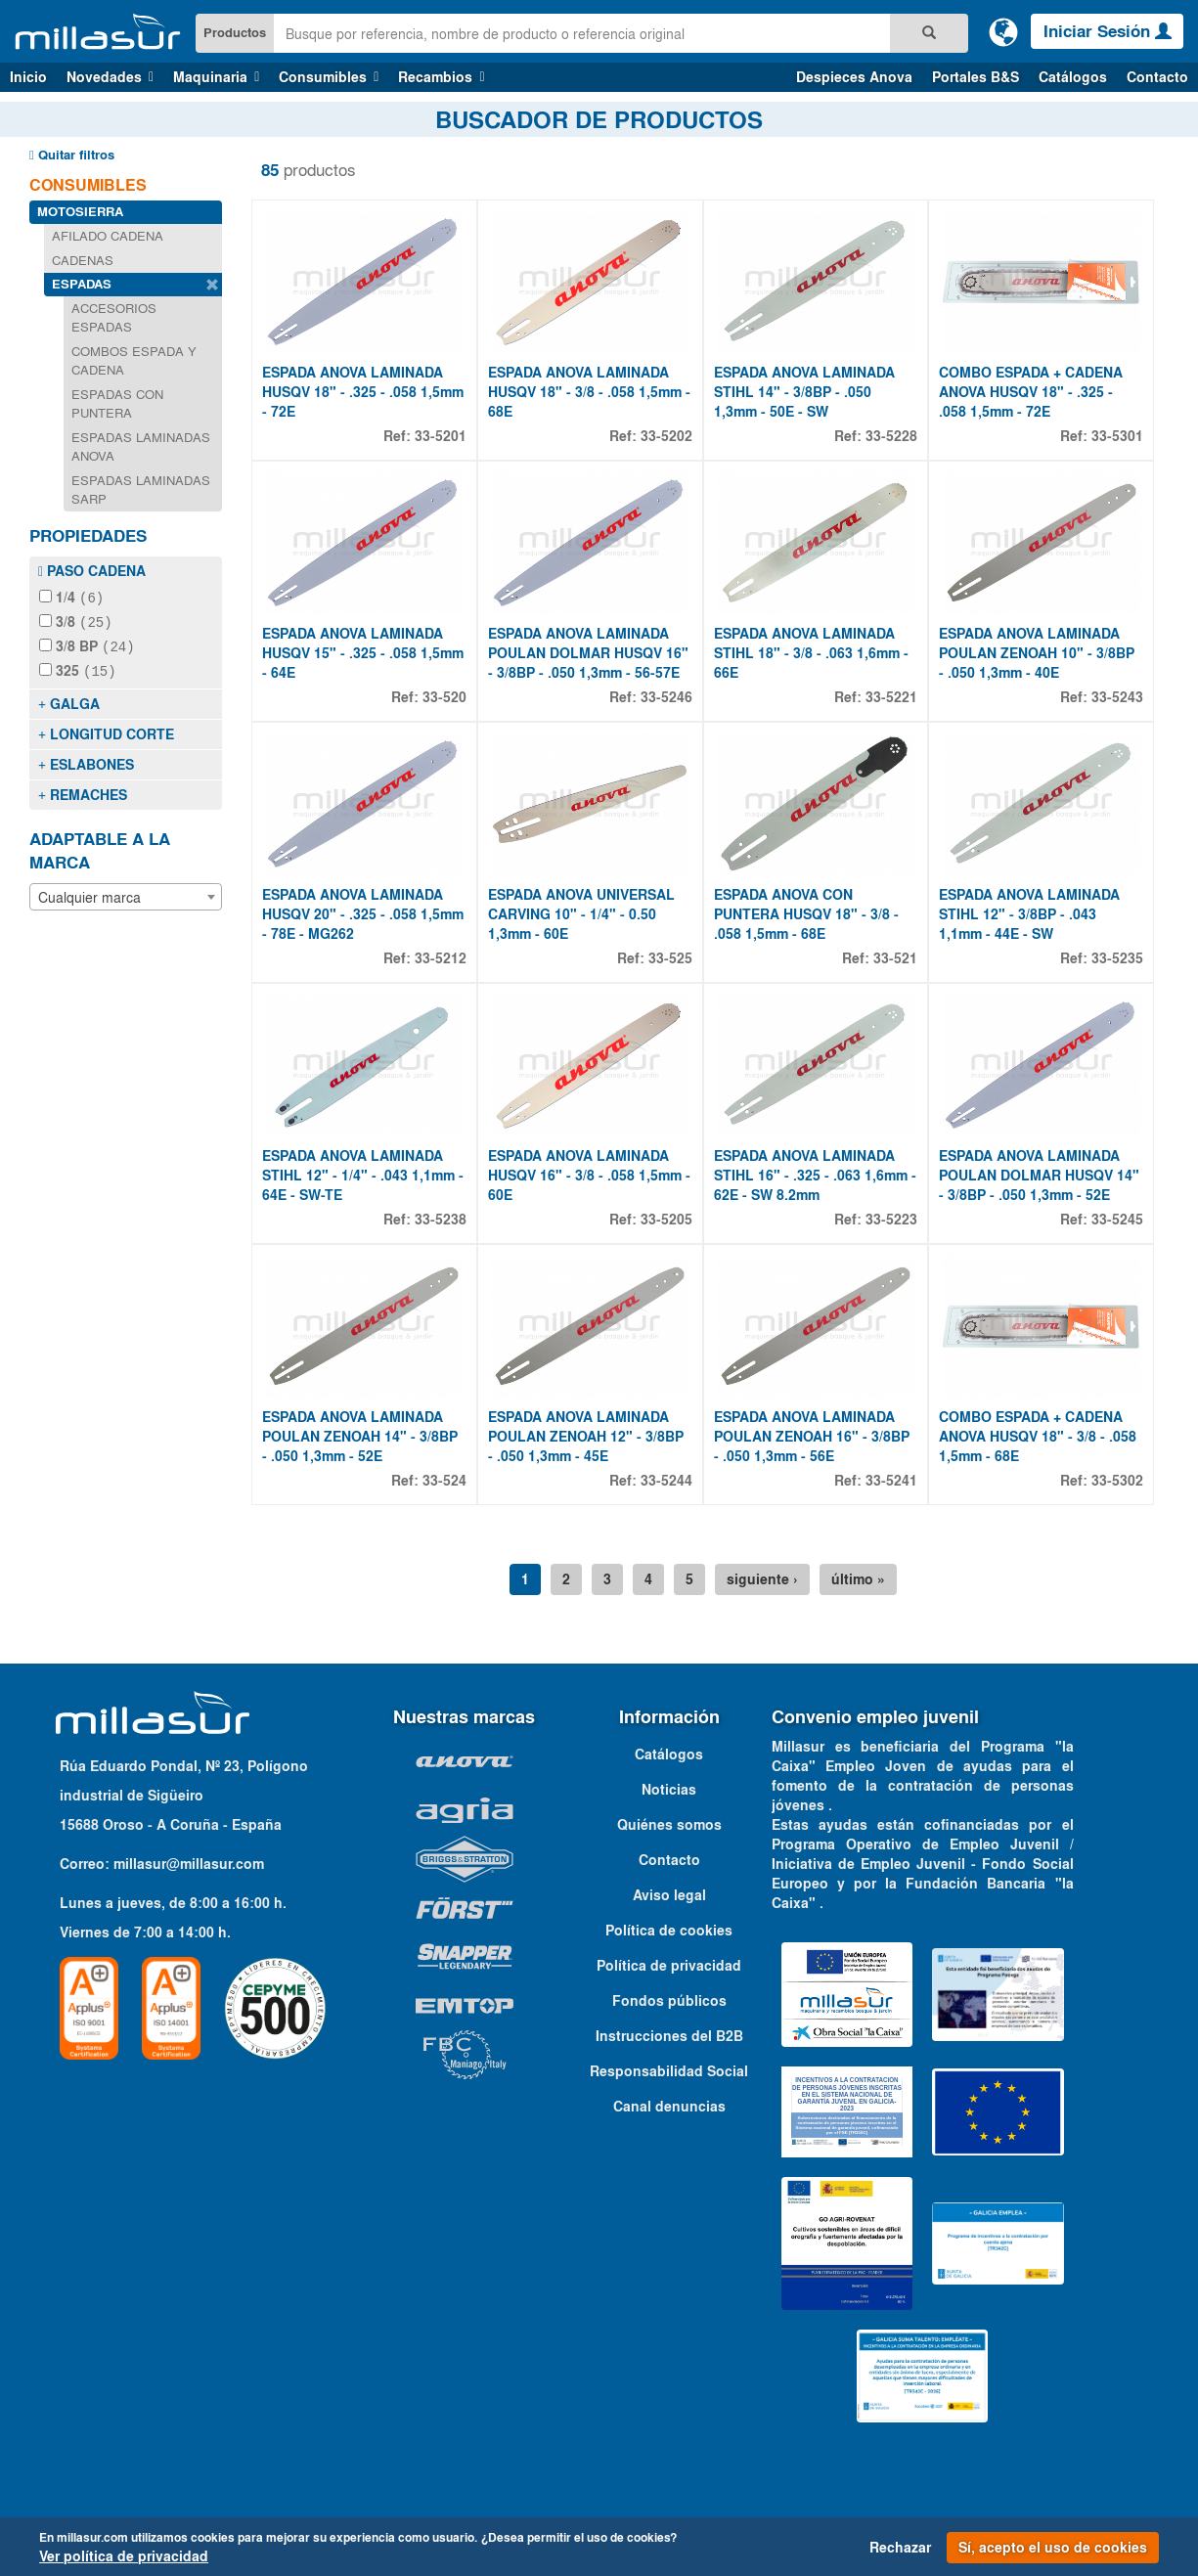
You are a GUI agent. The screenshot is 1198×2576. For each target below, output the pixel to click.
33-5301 (1117, 436)
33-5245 (1117, 1219)
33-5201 (440, 436)
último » (858, 1579)
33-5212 (440, 958)
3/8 (75, 621)
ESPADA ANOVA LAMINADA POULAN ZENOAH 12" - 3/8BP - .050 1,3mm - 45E (586, 1436)
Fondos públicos (669, 2001)
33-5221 (891, 697)
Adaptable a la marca (99, 846)
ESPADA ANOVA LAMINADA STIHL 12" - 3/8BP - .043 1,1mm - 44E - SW (1029, 914)
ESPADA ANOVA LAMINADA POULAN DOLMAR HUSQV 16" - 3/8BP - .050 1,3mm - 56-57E (588, 653)
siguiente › (762, 1579)
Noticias (669, 1789)
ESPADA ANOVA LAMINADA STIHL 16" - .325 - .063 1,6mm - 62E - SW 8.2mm (815, 1175)
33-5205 (666, 1219)
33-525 (670, 958)
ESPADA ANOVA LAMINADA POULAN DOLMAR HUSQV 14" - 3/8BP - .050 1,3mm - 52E (1039, 1175)
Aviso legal (669, 1895)
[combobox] (125, 893)
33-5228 (891, 436)
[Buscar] (929, 33)
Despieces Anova (854, 77)
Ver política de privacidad (123, 2556)
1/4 (71, 597)
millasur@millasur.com (188, 1864)
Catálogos (1073, 77)
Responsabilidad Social (669, 2071)
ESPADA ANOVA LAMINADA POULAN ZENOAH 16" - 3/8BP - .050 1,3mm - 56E (812, 1436)
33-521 (895, 958)
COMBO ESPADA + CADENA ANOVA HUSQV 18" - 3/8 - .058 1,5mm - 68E (1037, 1436)
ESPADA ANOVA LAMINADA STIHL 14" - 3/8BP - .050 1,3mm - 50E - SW (804, 392)
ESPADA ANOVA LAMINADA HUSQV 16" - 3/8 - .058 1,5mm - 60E (589, 1175)
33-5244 (666, 1480)
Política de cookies (668, 1930)
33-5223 (891, 1219)
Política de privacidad (669, 1966)
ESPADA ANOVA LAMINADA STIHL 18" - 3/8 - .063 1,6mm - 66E (811, 653)
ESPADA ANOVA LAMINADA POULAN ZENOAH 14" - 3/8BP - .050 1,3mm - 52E (360, 1436)
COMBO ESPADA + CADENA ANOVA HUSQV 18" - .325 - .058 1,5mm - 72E (1031, 392)
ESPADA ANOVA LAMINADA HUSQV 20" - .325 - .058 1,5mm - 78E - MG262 (363, 914)
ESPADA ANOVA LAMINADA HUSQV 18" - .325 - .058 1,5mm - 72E (363, 392)
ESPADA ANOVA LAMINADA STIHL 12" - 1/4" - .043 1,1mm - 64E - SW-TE (363, 1175)
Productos (234, 32)
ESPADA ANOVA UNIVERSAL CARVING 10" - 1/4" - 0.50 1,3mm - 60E (581, 914)
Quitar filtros (71, 155)
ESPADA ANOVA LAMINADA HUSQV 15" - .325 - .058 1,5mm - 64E (363, 653)
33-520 (444, 697)
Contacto (1157, 77)
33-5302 (1117, 1480)
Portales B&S (975, 77)
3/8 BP (87, 644)
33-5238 (440, 1219)
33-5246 (666, 697)
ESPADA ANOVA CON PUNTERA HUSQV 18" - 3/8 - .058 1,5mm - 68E (806, 914)
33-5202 (666, 436)
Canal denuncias (669, 2106)
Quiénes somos (669, 1825)
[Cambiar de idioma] (1003, 31)
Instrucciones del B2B (669, 2036)
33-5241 (891, 1480)
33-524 (444, 1480)
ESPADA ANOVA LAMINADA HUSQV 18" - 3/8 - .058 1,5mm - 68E (589, 392)
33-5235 (1117, 958)
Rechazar (900, 2547)
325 (77, 668)
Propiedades (88, 536)
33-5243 (1117, 697)
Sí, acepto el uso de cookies (1052, 2547)
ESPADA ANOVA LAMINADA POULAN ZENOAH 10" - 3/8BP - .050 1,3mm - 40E (1036, 653)
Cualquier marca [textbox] (89, 893)
